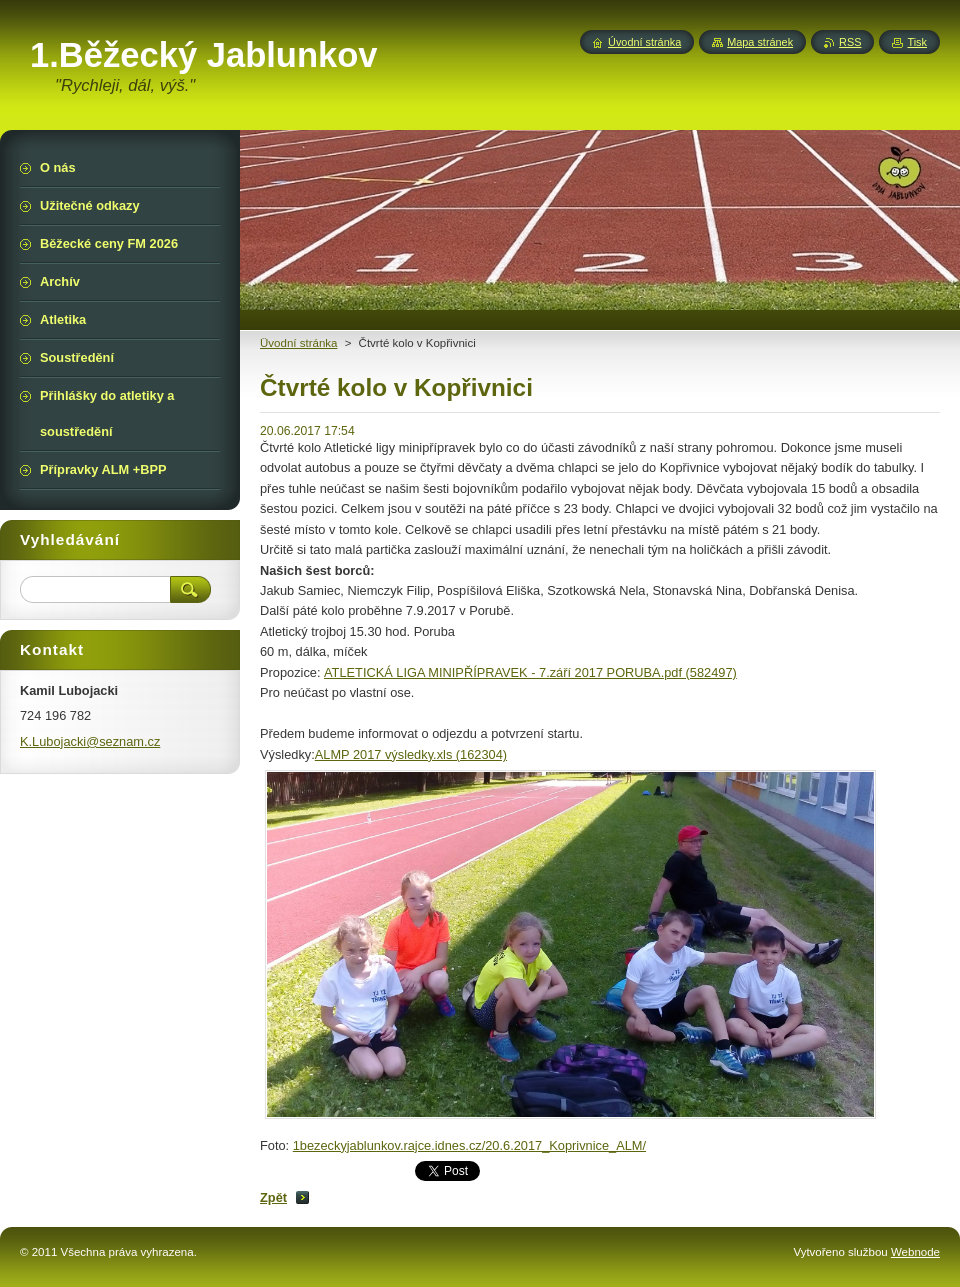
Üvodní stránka (298, 343)
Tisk (917, 42)
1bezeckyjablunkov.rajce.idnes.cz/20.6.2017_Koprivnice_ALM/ (469, 1145)
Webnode (915, 1252)
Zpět (273, 1197)
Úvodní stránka (644, 42)
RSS (850, 42)
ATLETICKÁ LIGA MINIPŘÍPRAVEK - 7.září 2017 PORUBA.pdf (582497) (530, 672)
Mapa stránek (760, 42)
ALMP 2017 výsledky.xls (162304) (411, 754)
